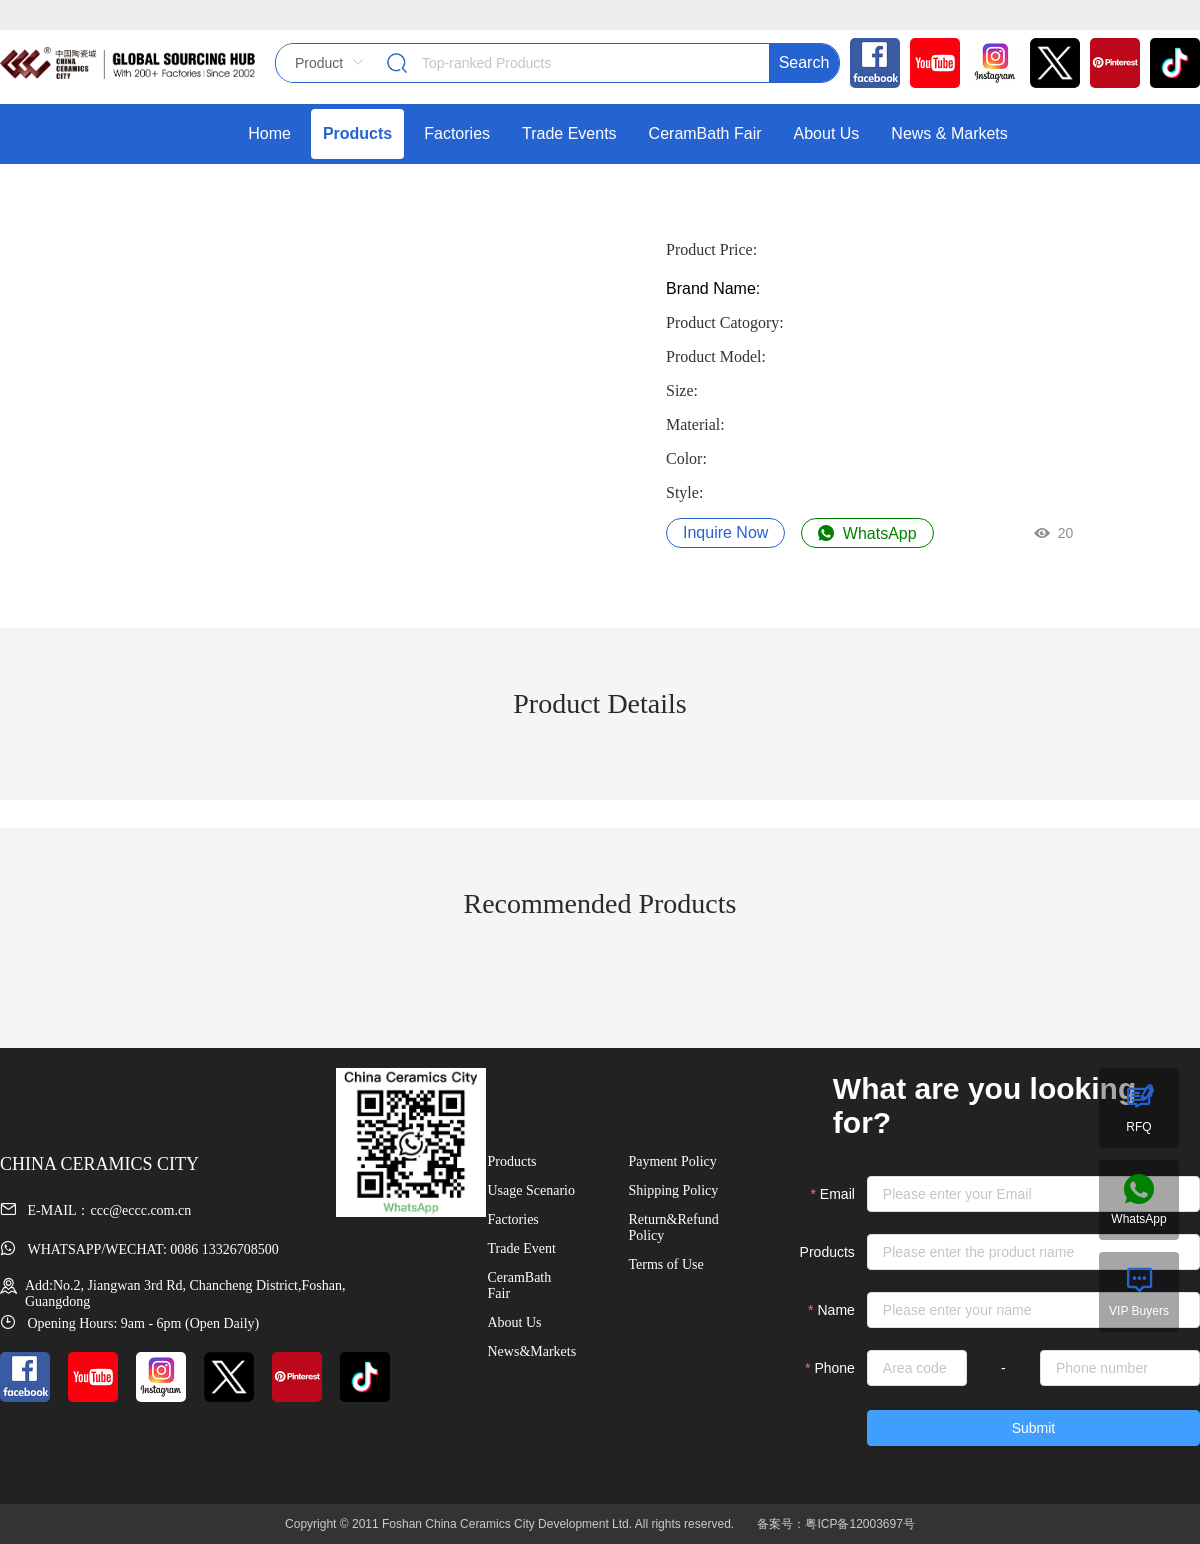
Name (836, 1310)
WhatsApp (867, 533)
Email (837, 1194)
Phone (834, 1368)
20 (1054, 533)
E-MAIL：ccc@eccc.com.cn (95, 1210)
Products (827, 1252)
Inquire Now (725, 532)
